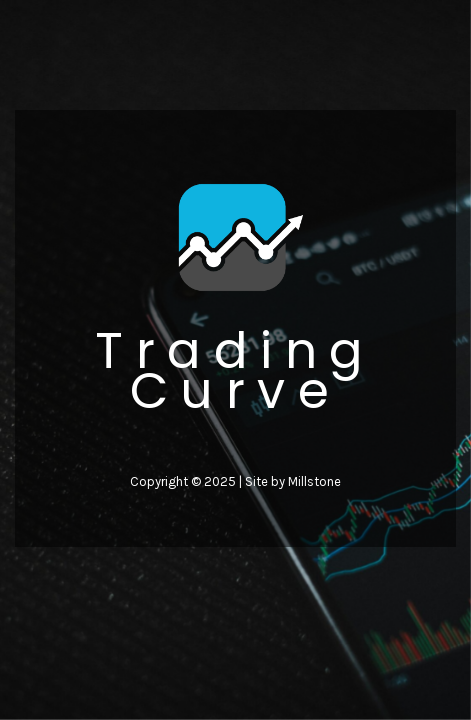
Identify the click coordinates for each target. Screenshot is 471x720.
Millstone (314, 481)
